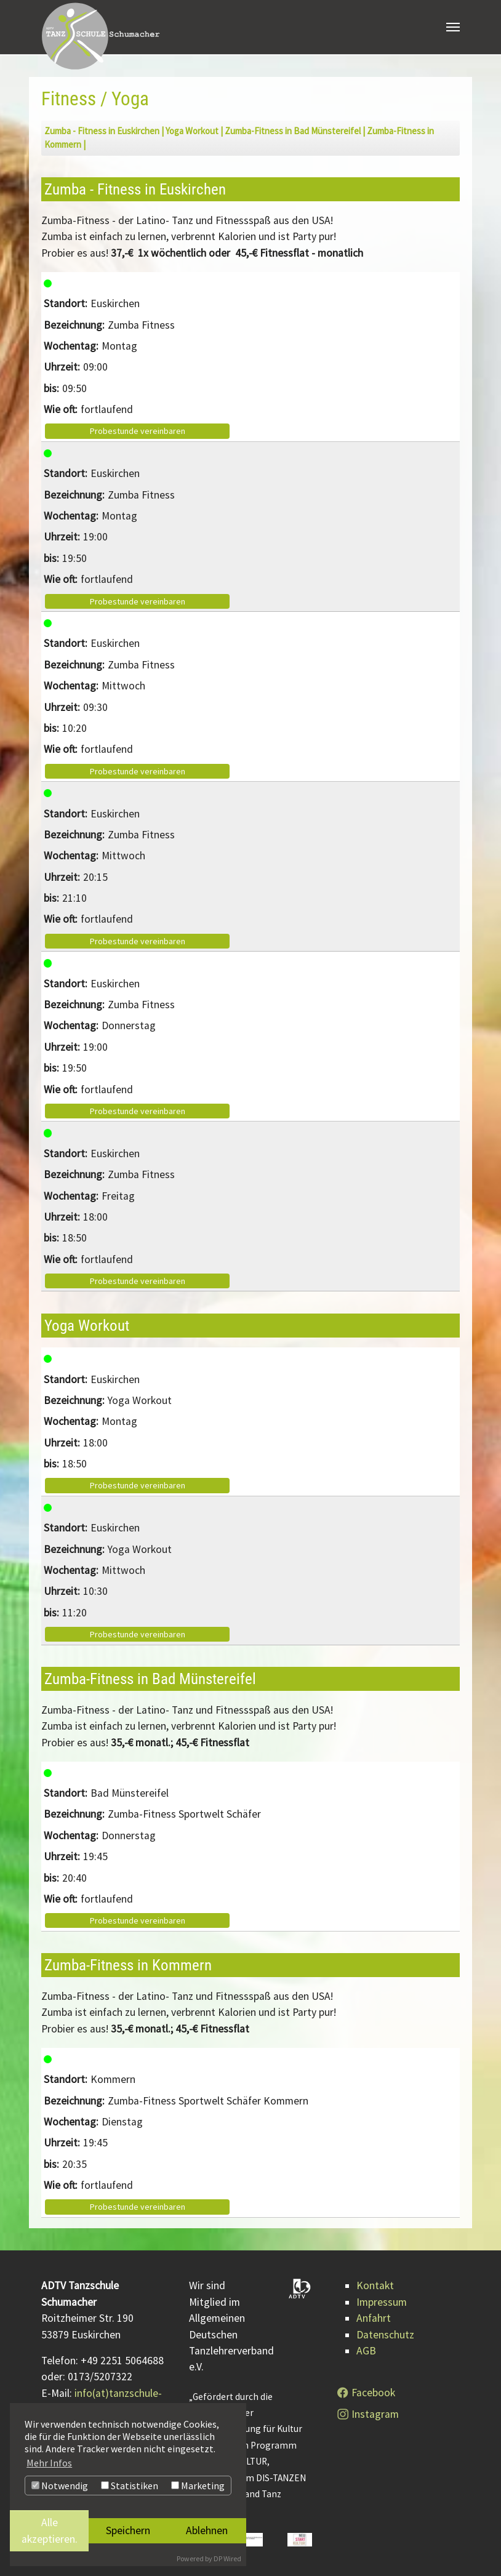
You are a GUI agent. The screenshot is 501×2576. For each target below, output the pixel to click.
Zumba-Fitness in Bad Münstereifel (293, 131)
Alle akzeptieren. (50, 2530)
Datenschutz (385, 2334)
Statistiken (129, 2485)
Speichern (128, 2530)
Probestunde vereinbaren (137, 430)
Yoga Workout (192, 131)
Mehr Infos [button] (49, 2463)
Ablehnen (207, 2530)
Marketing (198, 2485)
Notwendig (59, 2485)
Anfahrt (373, 2318)
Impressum (381, 2302)
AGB (366, 2350)
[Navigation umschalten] (453, 27)
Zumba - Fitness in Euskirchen (101, 131)
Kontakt (375, 2285)
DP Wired (227, 2558)
